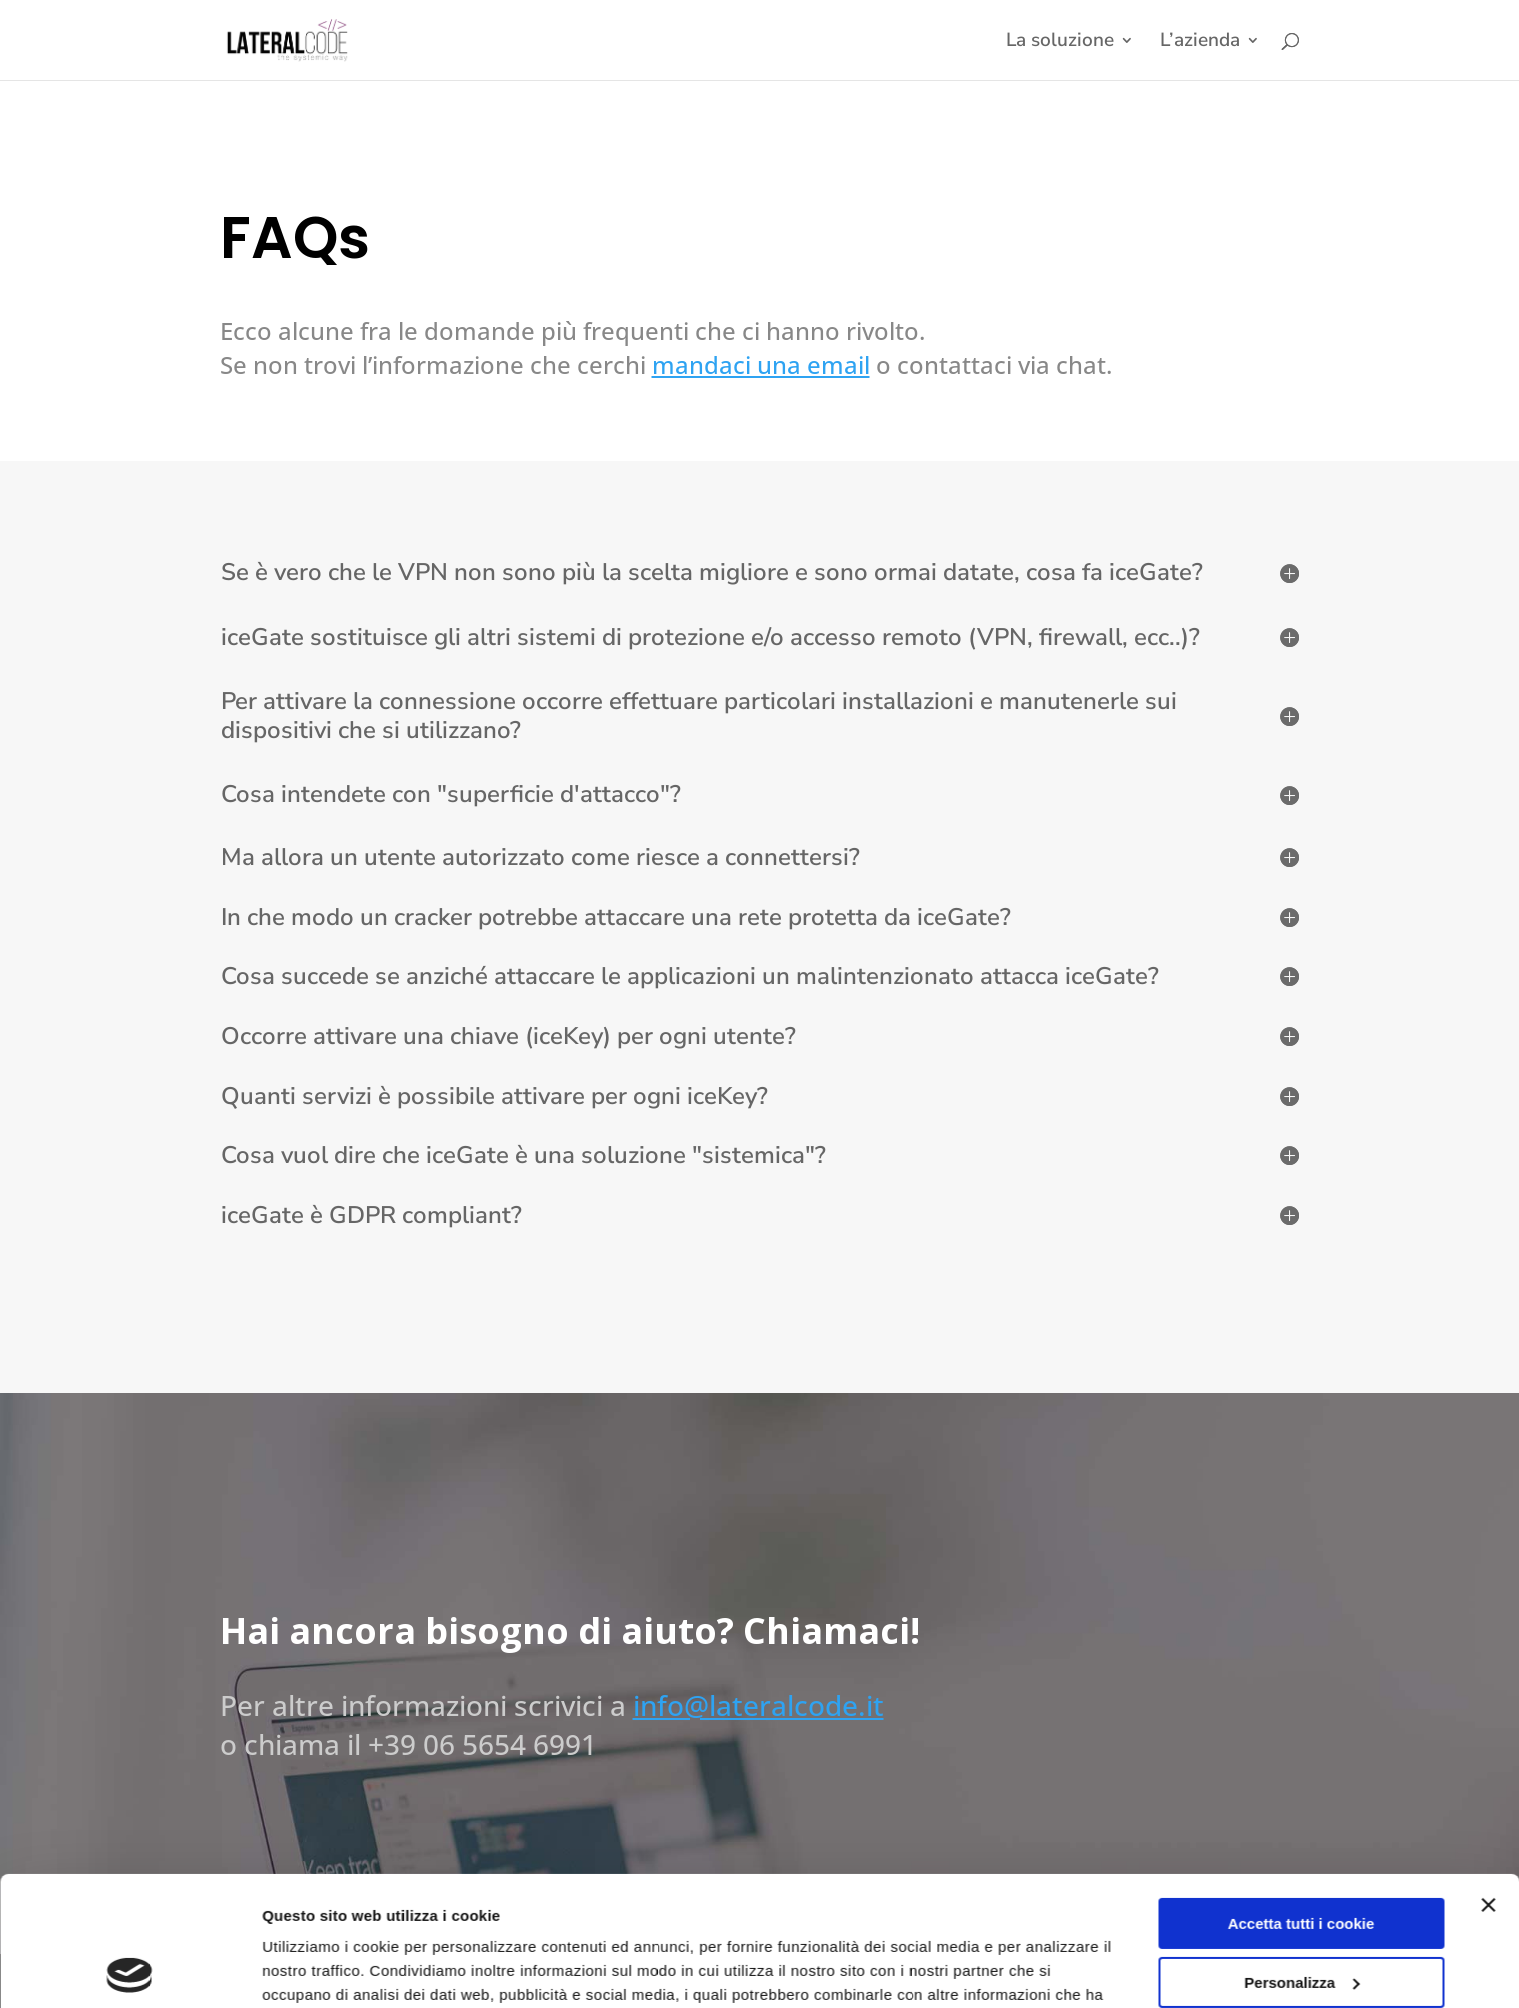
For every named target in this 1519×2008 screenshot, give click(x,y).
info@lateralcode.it (758, 1705)
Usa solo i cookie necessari (1301, 1911)
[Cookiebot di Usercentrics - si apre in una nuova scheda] (129, 1969)
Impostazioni (308, 1968)
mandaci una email (761, 364)
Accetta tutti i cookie (1301, 1794)
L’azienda (1200, 43)
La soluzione (1060, 43)
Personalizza (1301, 1852)
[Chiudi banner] (1488, 1776)
